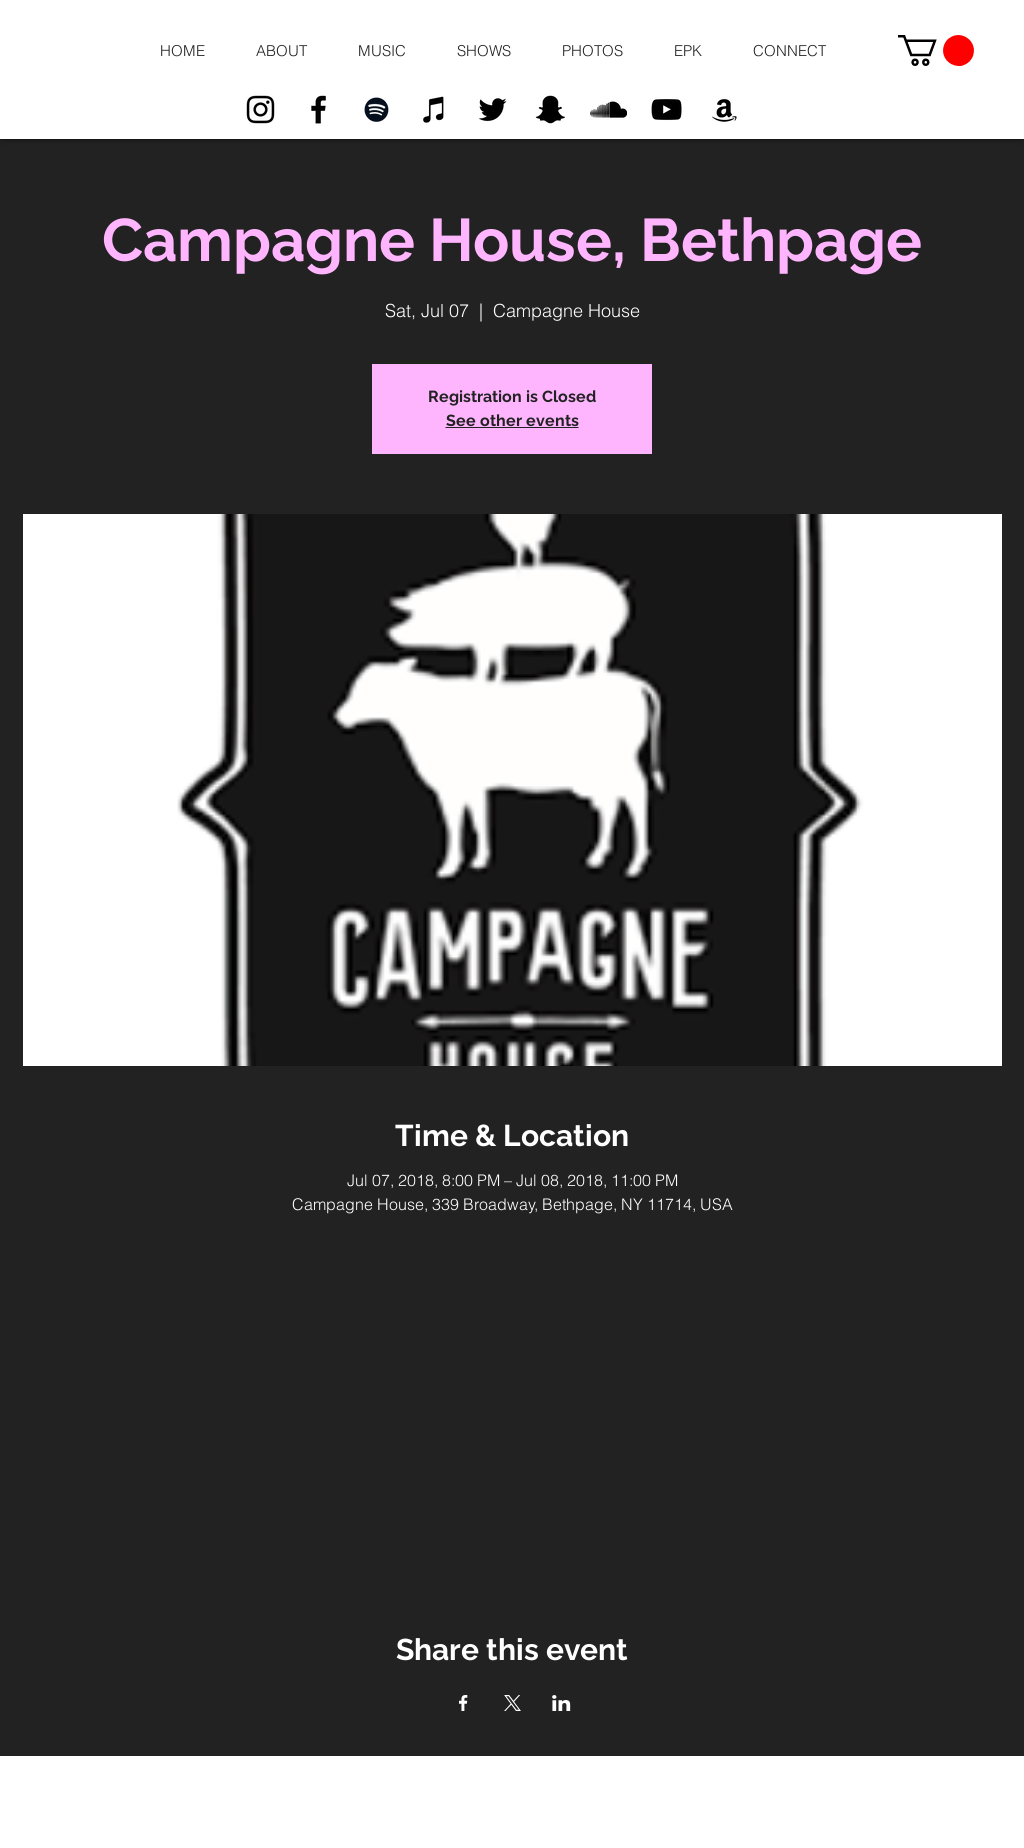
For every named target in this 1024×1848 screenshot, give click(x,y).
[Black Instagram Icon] (260, 109)
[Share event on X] (512, 1703)
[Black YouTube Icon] (666, 109)
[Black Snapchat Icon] (550, 109)
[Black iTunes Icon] (434, 109)
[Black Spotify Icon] (376, 109)
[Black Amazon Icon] (724, 109)
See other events (512, 420)
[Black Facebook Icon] (318, 109)
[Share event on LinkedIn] (561, 1703)
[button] (281, 51)
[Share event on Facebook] (463, 1703)
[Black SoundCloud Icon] (608, 109)
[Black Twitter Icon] (492, 109)
